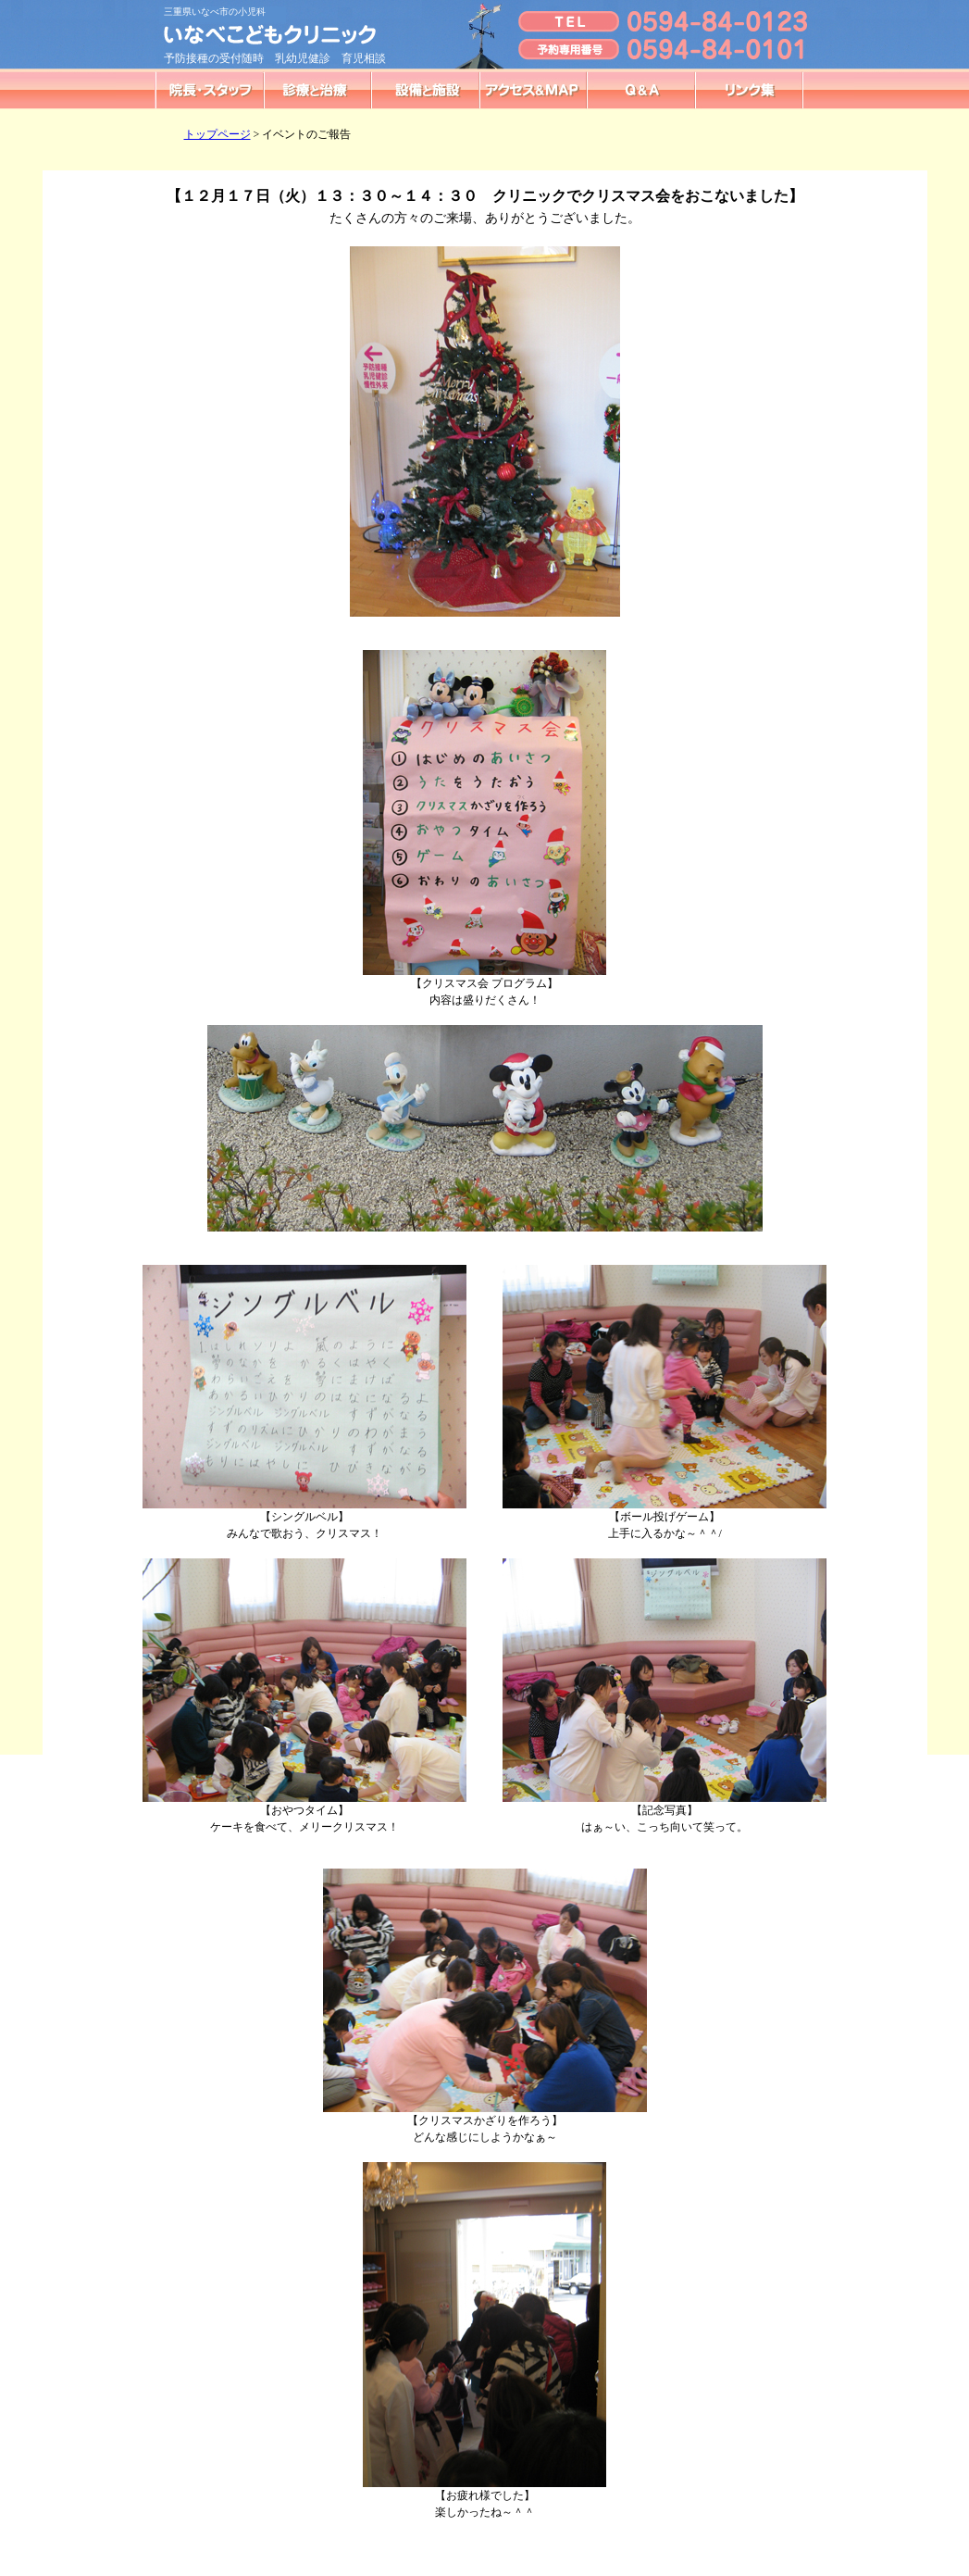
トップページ (217, 134)
